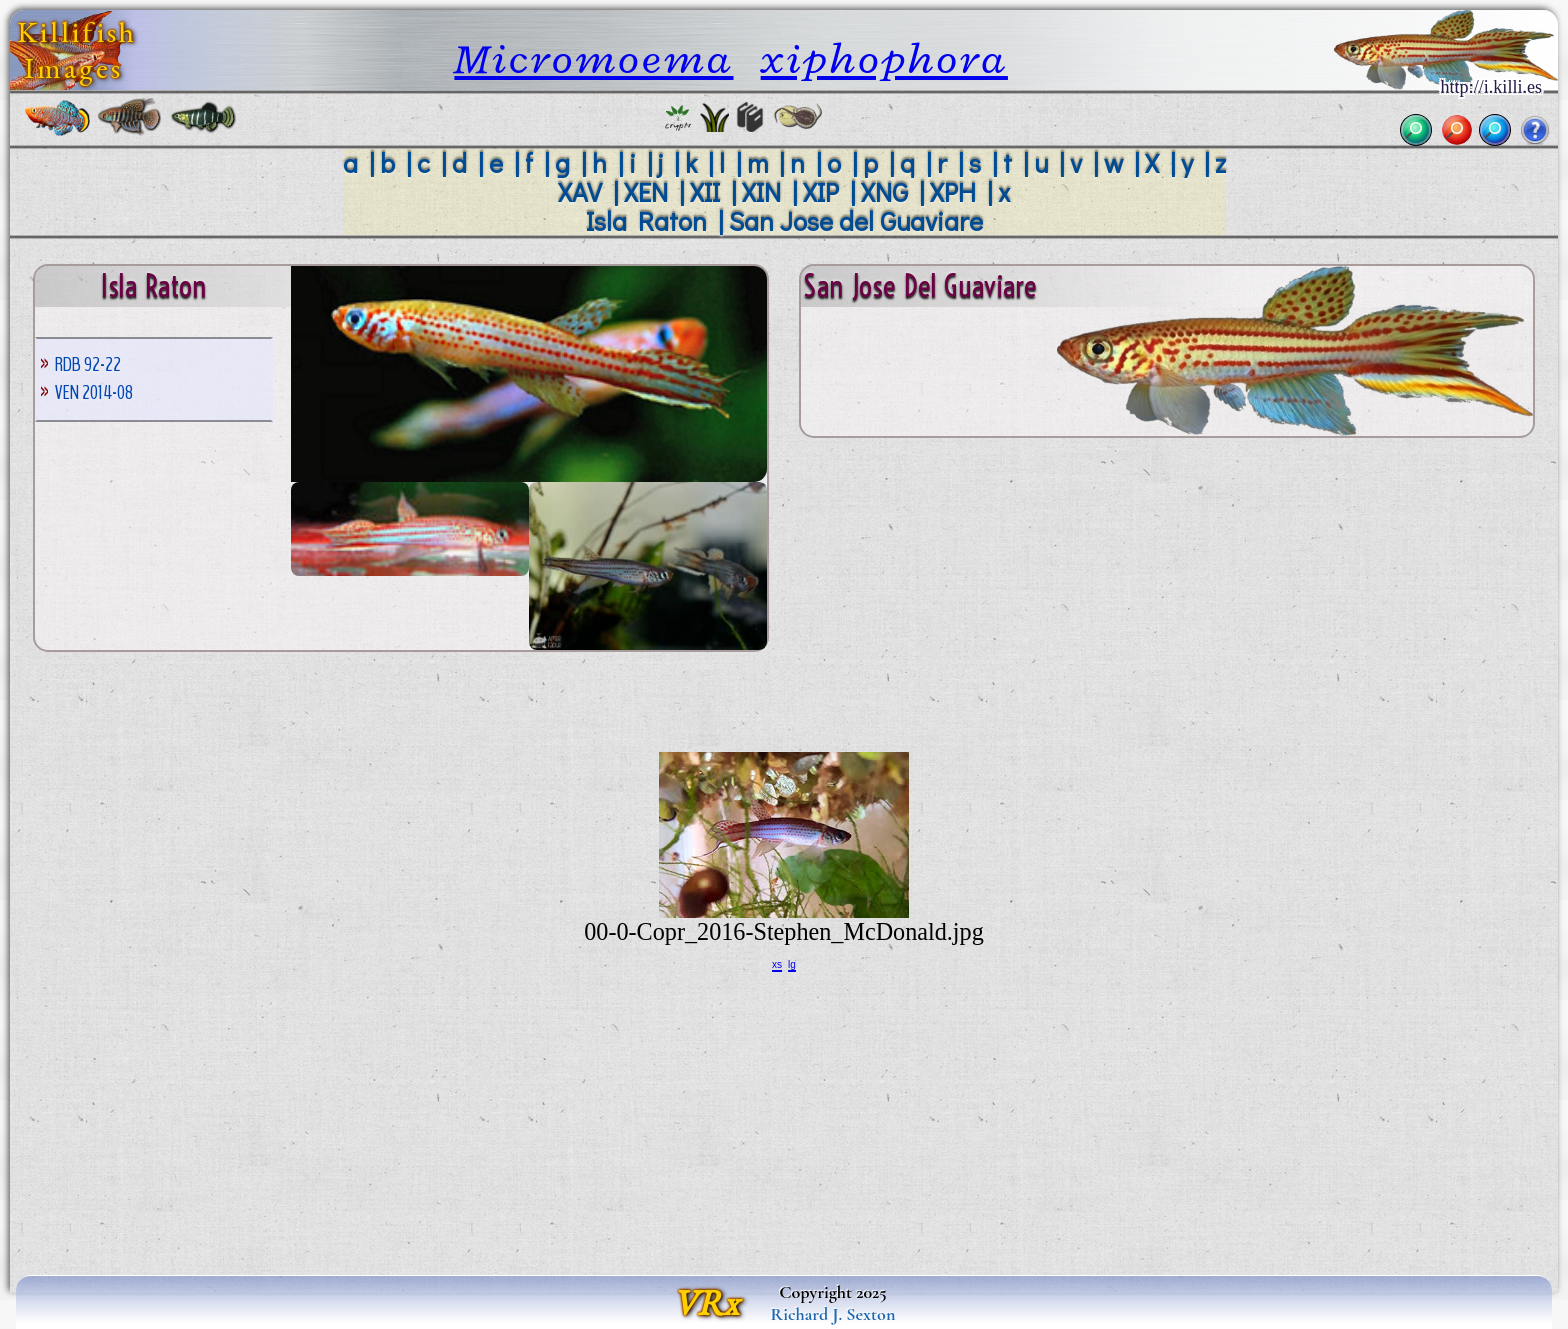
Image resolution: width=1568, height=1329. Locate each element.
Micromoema (593, 58)
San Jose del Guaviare (856, 220)
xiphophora (884, 58)
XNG (884, 191)
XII (705, 191)
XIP (821, 191)
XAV (580, 191)
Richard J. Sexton (833, 1314)
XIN (761, 191)
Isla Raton (646, 220)
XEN (646, 191)
